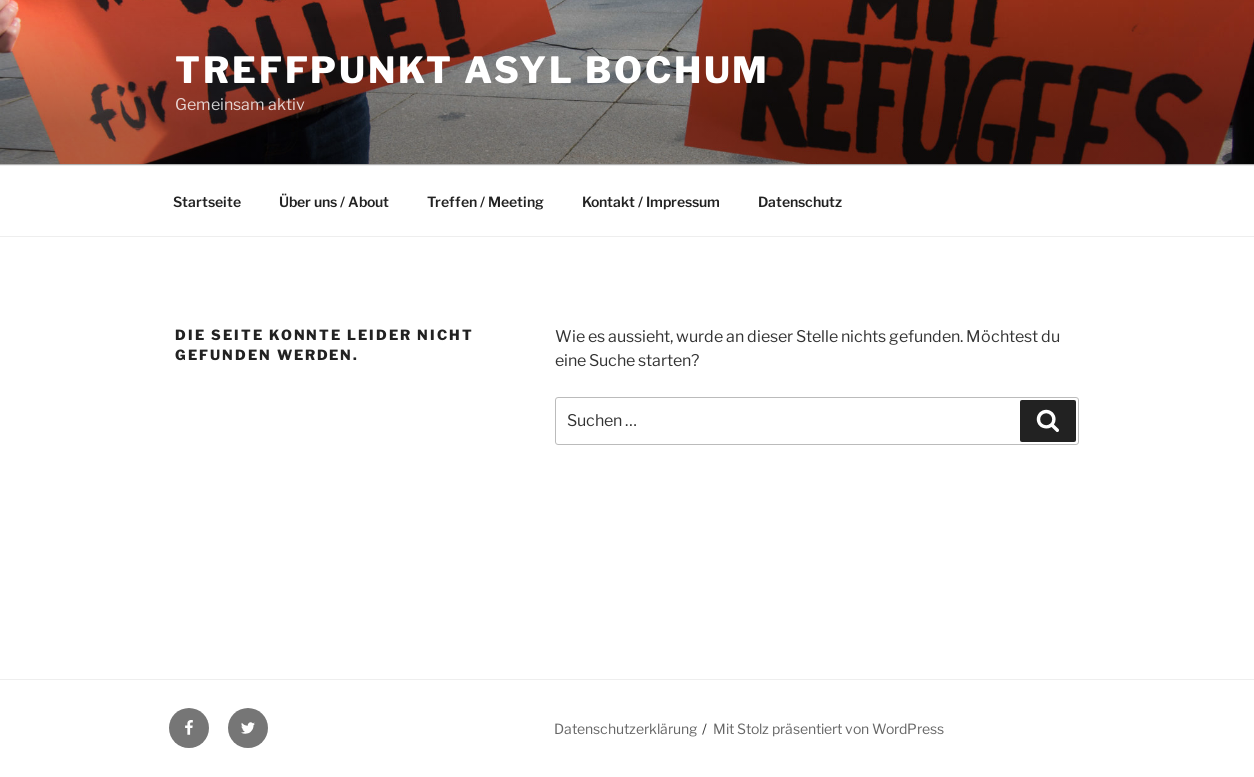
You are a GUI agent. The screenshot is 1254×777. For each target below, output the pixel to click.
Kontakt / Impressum (651, 201)
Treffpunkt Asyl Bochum (472, 70)
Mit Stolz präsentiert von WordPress (828, 728)
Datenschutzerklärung (625, 728)
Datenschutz (800, 201)
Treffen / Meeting (485, 201)
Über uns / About (334, 201)
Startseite (207, 201)
